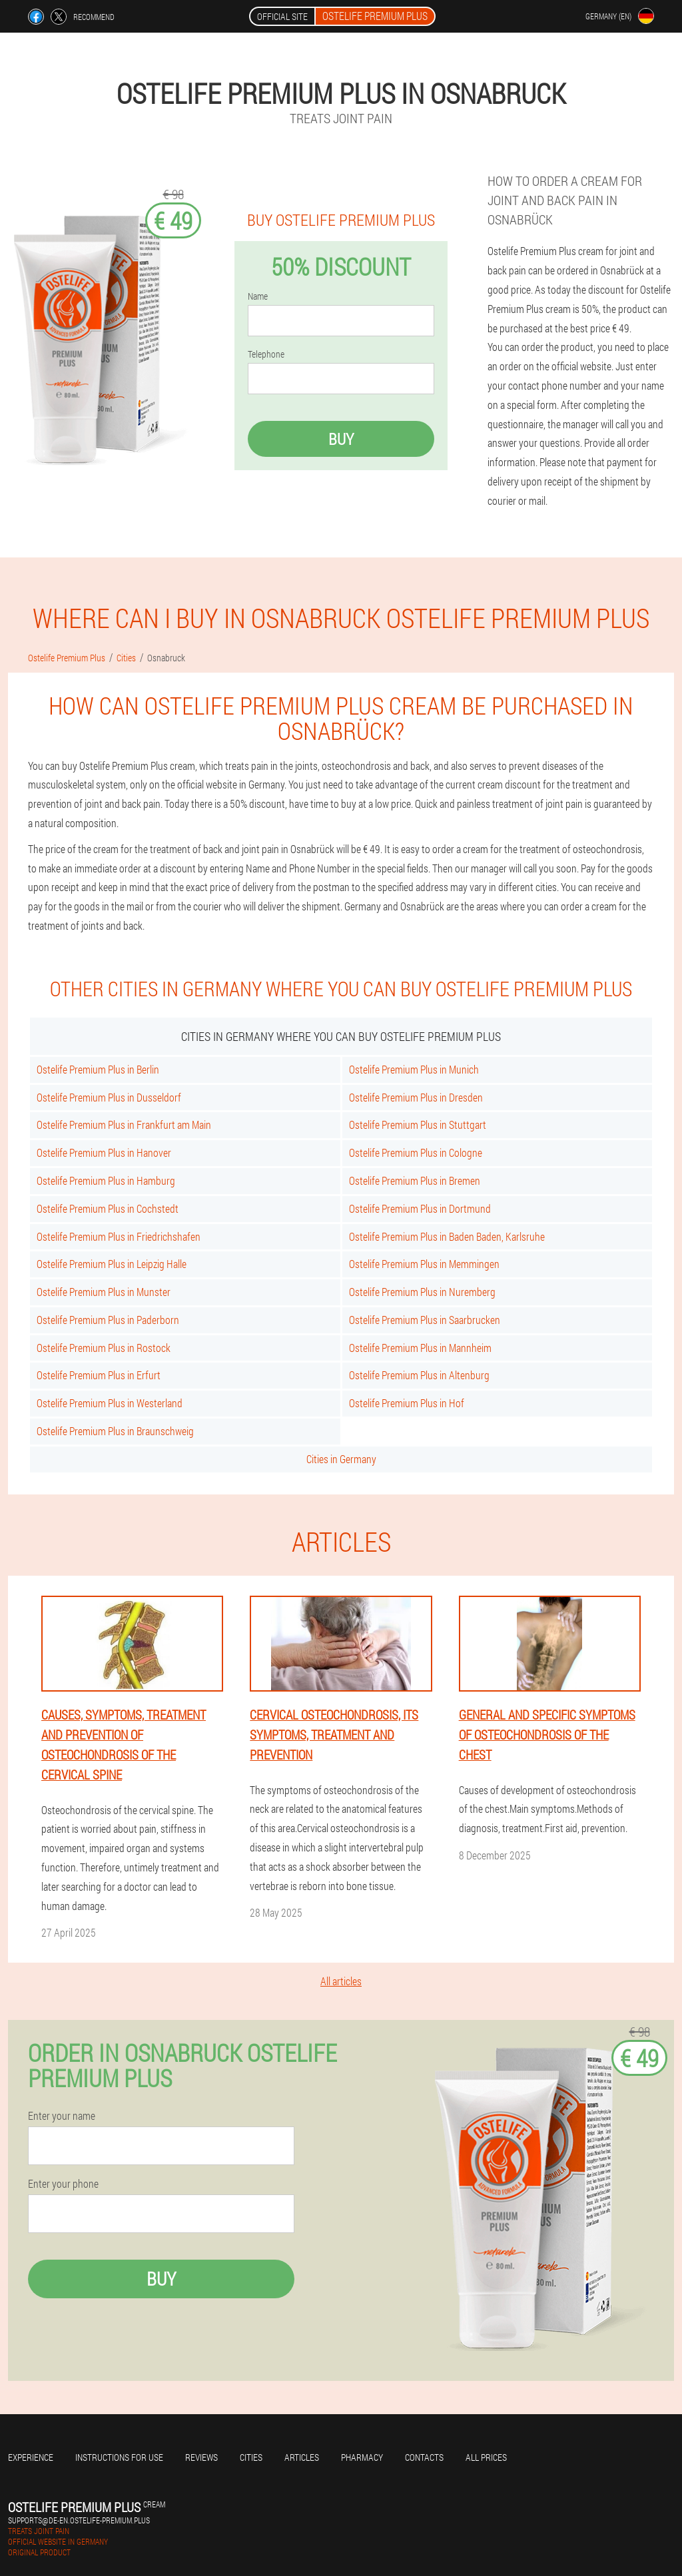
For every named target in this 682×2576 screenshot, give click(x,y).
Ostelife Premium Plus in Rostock (103, 1348)
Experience (30, 2457)
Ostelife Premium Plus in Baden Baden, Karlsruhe (447, 1236)
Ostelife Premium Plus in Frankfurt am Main (124, 1124)
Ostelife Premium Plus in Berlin (98, 1069)
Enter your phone (63, 2183)
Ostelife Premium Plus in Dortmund (420, 1208)
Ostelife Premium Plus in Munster (103, 1292)
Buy (341, 439)
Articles (301, 2457)
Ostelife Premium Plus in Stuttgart (417, 1124)
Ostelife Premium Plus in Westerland (109, 1403)
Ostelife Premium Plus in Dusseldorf (109, 1097)
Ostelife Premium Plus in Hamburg (106, 1180)
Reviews (201, 2457)
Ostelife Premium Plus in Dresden (416, 1097)
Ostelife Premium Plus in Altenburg (419, 1375)
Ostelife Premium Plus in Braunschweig (115, 1431)
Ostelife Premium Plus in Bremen (414, 1180)
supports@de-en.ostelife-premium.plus (79, 2520)
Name (258, 296)
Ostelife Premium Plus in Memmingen (424, 1264)
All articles (341, 1981)
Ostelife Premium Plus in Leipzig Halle (111, 1264)
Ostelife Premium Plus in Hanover (104, 1152)
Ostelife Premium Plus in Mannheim (420, 1348)
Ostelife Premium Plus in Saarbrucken (424, 1320)
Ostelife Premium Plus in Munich (414, 1069)
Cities (251, 2457)
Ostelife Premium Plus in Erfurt (99, 1375)
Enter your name (61, 2115)
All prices (486, 2457)
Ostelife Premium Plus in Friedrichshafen (118, 1236)
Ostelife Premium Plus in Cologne (415, 1152)
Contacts (424, 2457)
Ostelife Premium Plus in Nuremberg (422, 1292)
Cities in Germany (341, 1459)
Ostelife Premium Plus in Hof (406, 1403)
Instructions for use (119, 2457)
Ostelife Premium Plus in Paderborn (108, 1320)
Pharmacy (362, 2457)
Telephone (266, 354)
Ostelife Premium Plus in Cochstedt (107, 1208)
